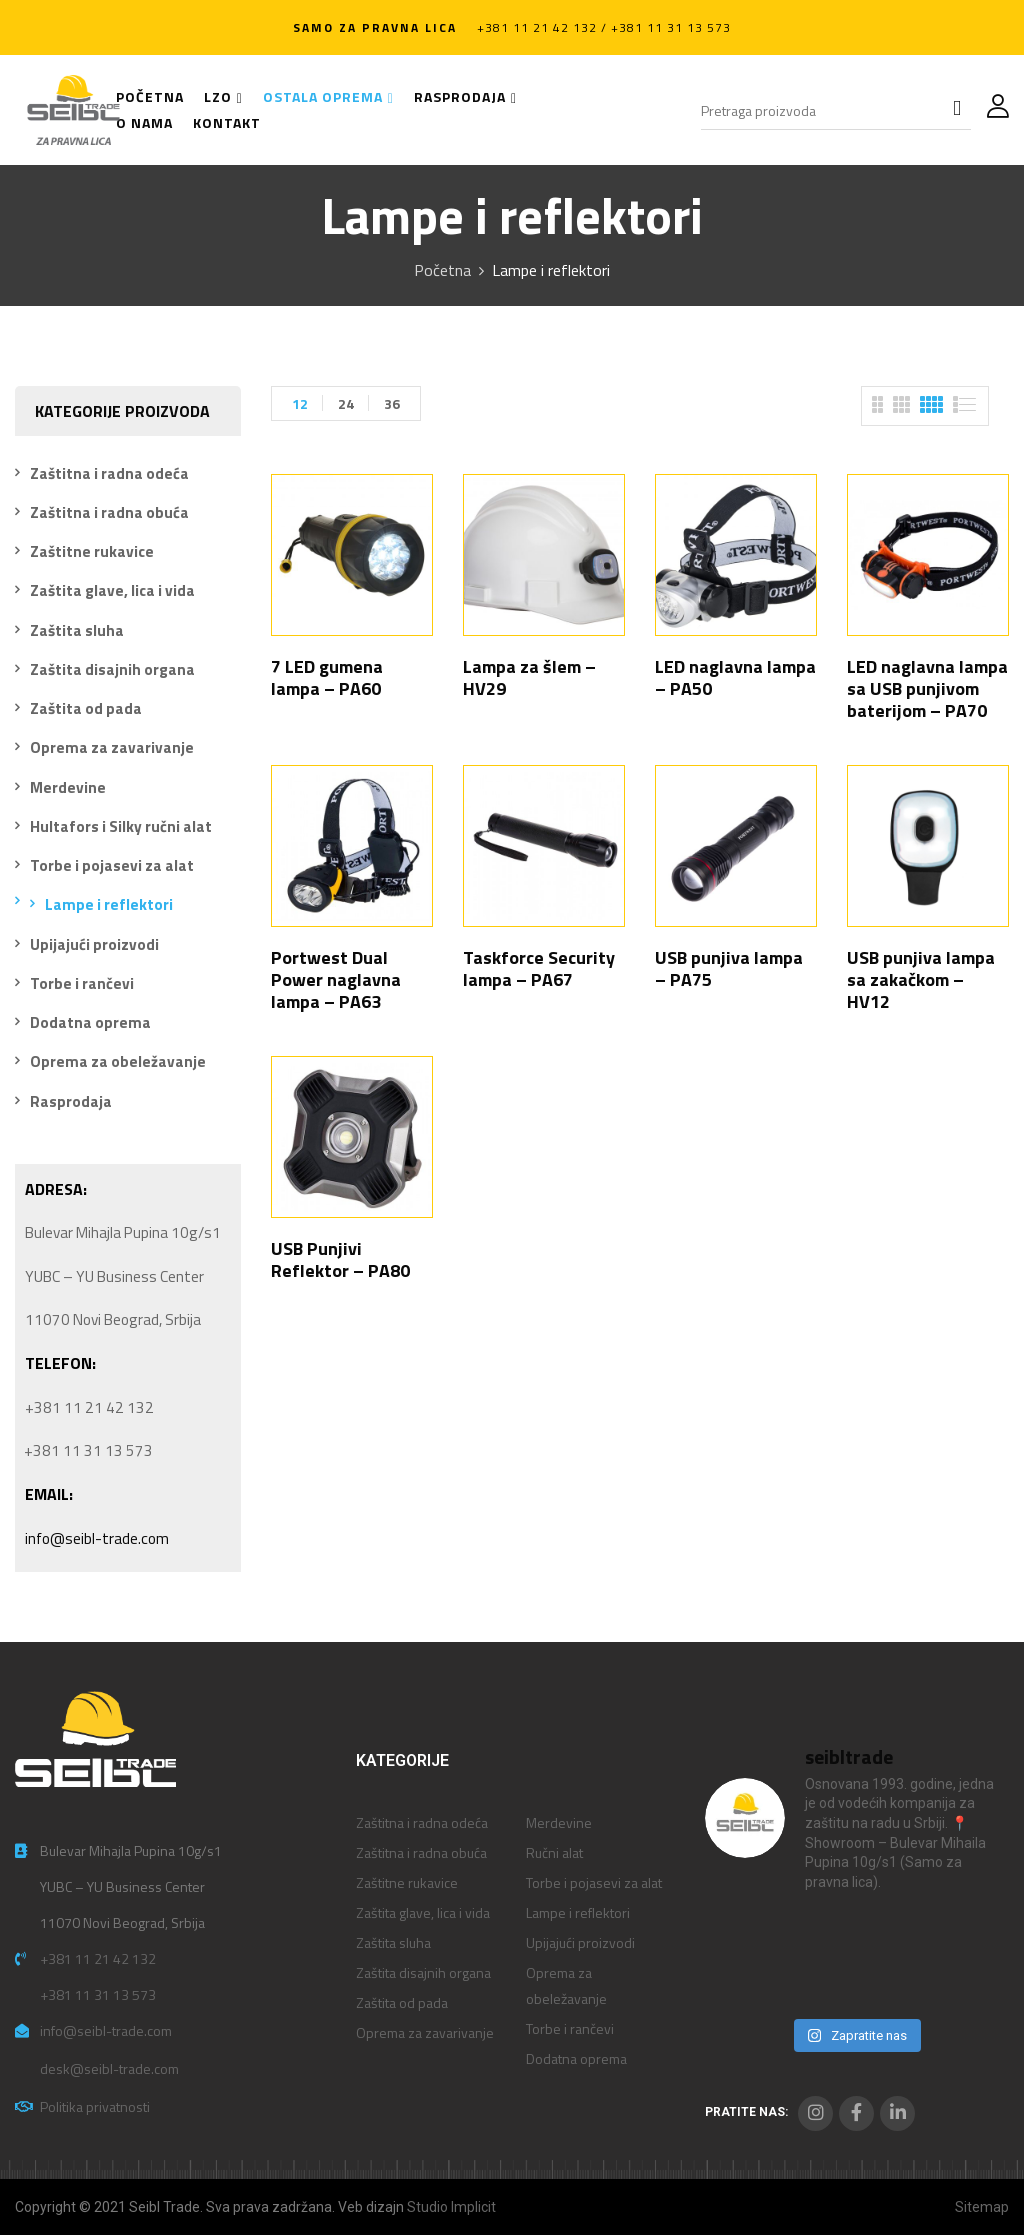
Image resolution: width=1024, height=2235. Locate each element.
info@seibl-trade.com (97, 1538)
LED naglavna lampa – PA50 (735, 677)
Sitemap (982, 2207)
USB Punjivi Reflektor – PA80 (340, 1259)
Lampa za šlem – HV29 (529, 677)
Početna (442, 270)
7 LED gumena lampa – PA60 (327, 677)
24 (346, 403)
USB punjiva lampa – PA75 (729, 968)
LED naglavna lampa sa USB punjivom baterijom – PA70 (927, 688)
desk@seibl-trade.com (109, 2068)
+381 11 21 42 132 (98, 1958)
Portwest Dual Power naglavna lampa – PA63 (336, 979)
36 (392, 403)
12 (300, 403)
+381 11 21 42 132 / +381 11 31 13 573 (604, 27)
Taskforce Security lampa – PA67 (539, 968)
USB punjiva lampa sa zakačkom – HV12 (921, 979)
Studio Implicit (451, 2207)
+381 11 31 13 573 (98, 1994)
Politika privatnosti (95, 2106)
